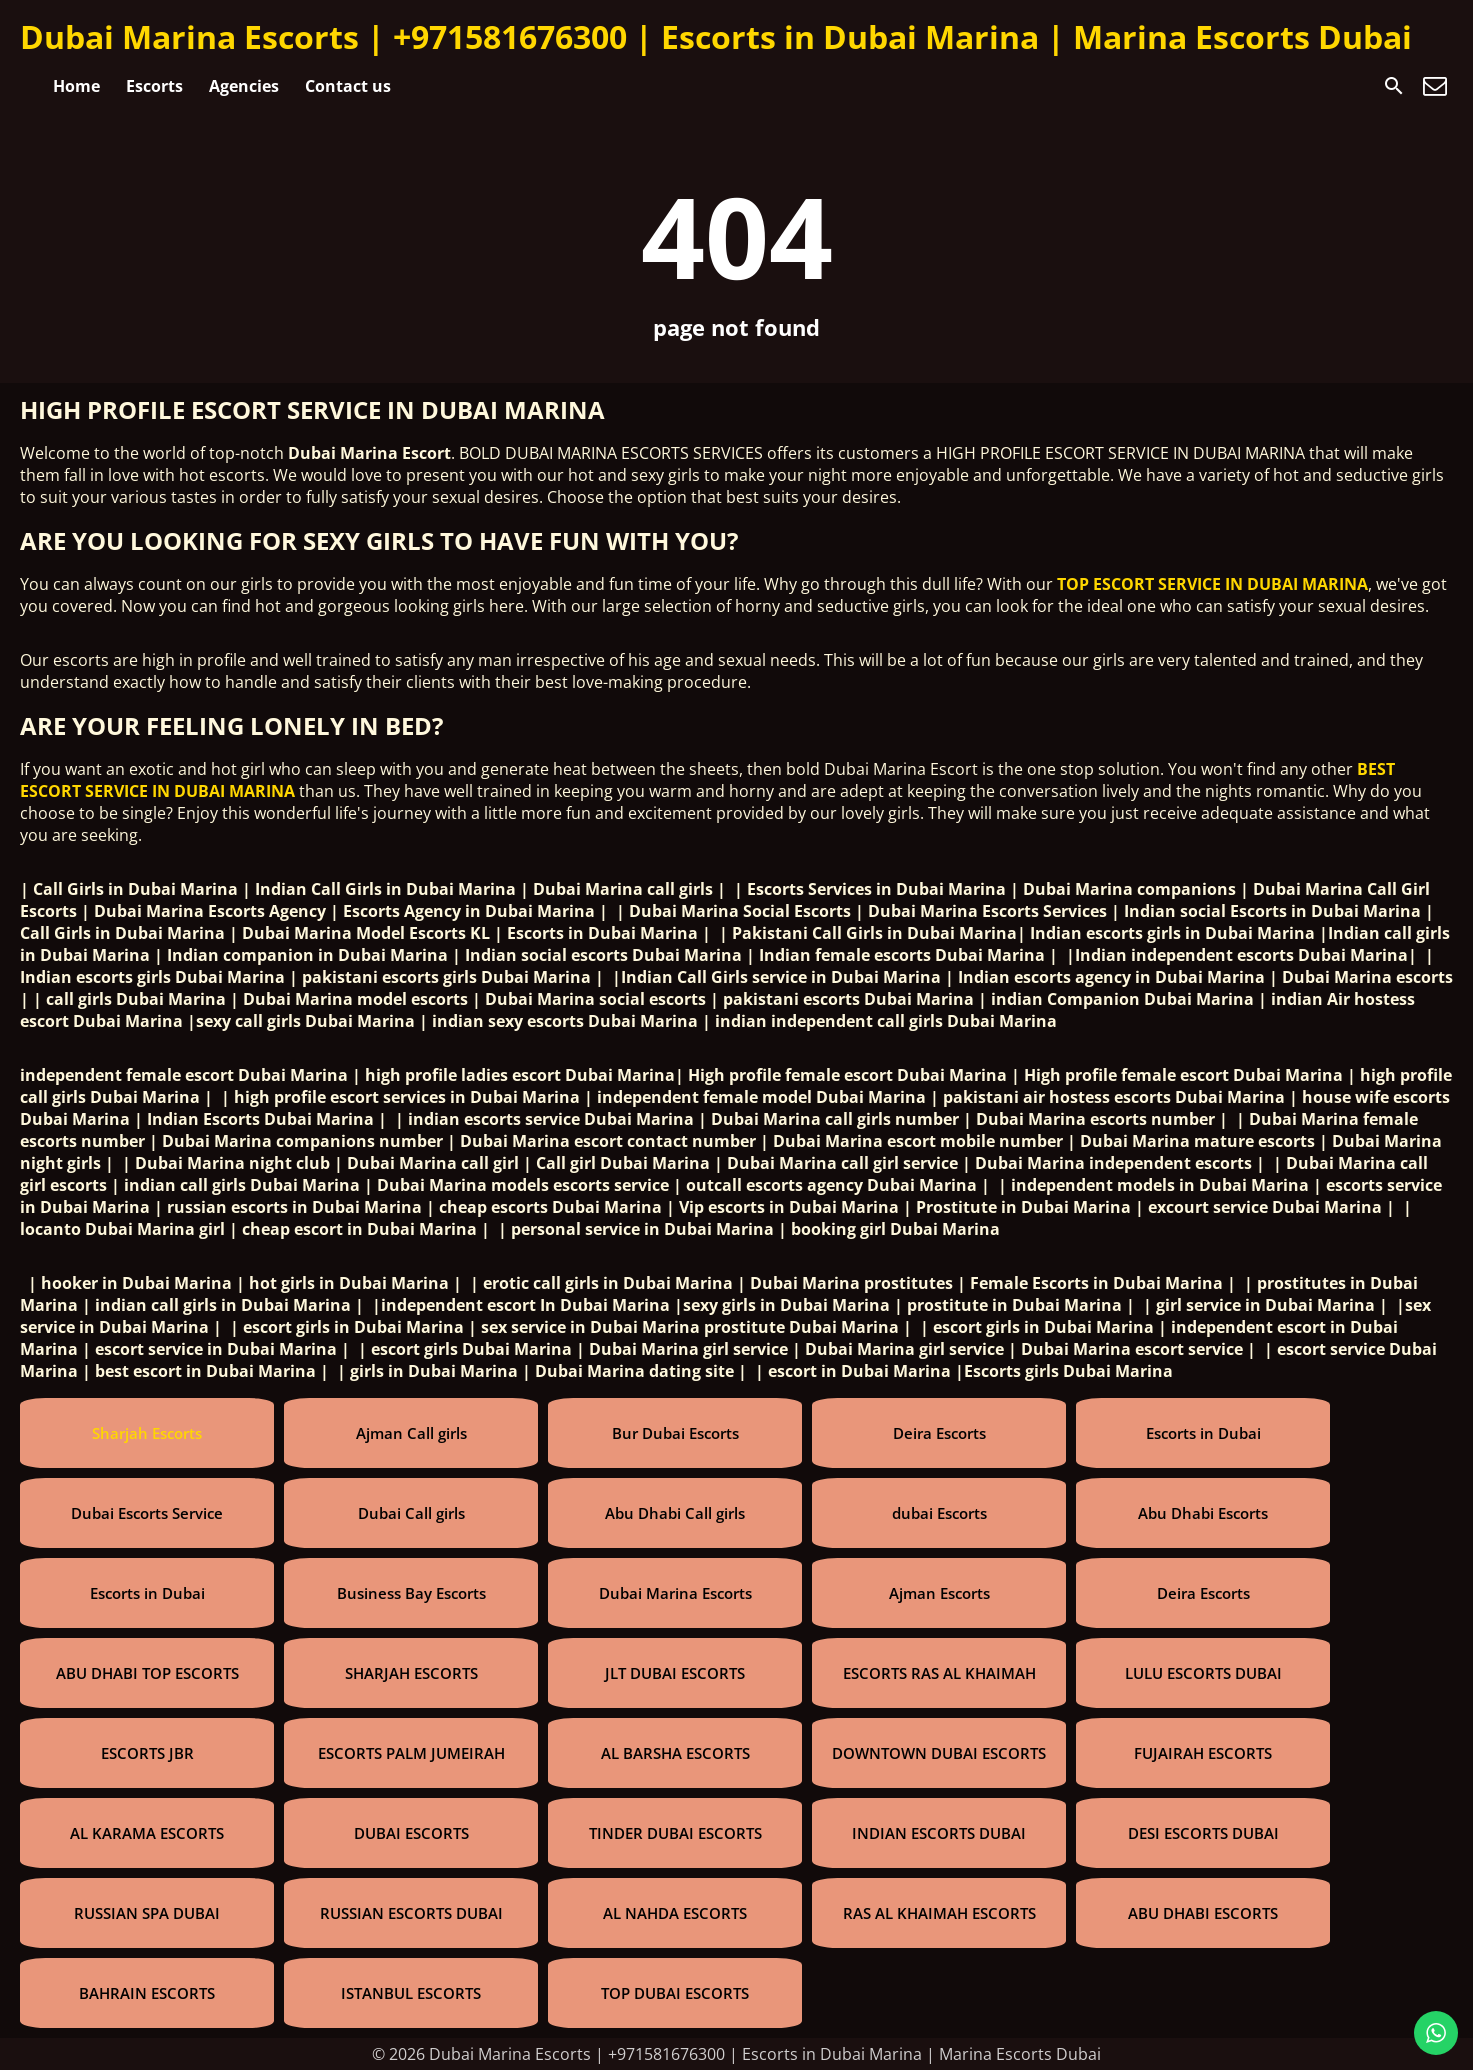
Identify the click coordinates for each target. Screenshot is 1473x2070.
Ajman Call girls (411, 1433)
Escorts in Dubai (1203, 1433)
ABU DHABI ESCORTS (1203, 1913)
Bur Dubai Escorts (675, 1433)
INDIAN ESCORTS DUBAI (939, 1833)
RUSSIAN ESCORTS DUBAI (411, 1913)
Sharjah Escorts (147, 1433)
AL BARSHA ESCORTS (675, 1753)
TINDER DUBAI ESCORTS (675, 1833)
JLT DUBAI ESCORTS (675, 1673)
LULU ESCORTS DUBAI (1203, 1673)
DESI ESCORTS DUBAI (1203, 1833)
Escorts (154, 86)
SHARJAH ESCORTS (411, 1673)
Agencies (244, 86)
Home (76, 86)
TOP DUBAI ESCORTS (675, 1993)
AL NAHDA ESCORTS (675, 1913)
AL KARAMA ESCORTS (147, 1833)
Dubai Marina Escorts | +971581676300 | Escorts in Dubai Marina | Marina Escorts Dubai (716, 36)
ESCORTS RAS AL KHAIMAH (939, 1673)
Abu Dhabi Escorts (1203, 1513)
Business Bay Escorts (411, 1593)
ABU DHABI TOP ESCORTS (147, 1673)
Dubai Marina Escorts (675, 1593)
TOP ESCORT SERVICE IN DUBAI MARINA (1212, 584)
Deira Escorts (939, 1433)
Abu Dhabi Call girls (675, 1513)
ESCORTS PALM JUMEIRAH (411, 1753)
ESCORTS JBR (147, 1753)
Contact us (348, 86)
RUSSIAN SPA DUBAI (147, 1913)
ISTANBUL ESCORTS (411, 1993)
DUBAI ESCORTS (411, 1833)
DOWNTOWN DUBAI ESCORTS (939, 1753)
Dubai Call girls (411, 1513)
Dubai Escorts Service (147, 1513)
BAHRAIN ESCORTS (147, 1993)
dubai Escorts (939, 1513)
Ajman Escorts (939, 1593)
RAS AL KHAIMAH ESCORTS (939, 1913)
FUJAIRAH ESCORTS (1203, 1753)
